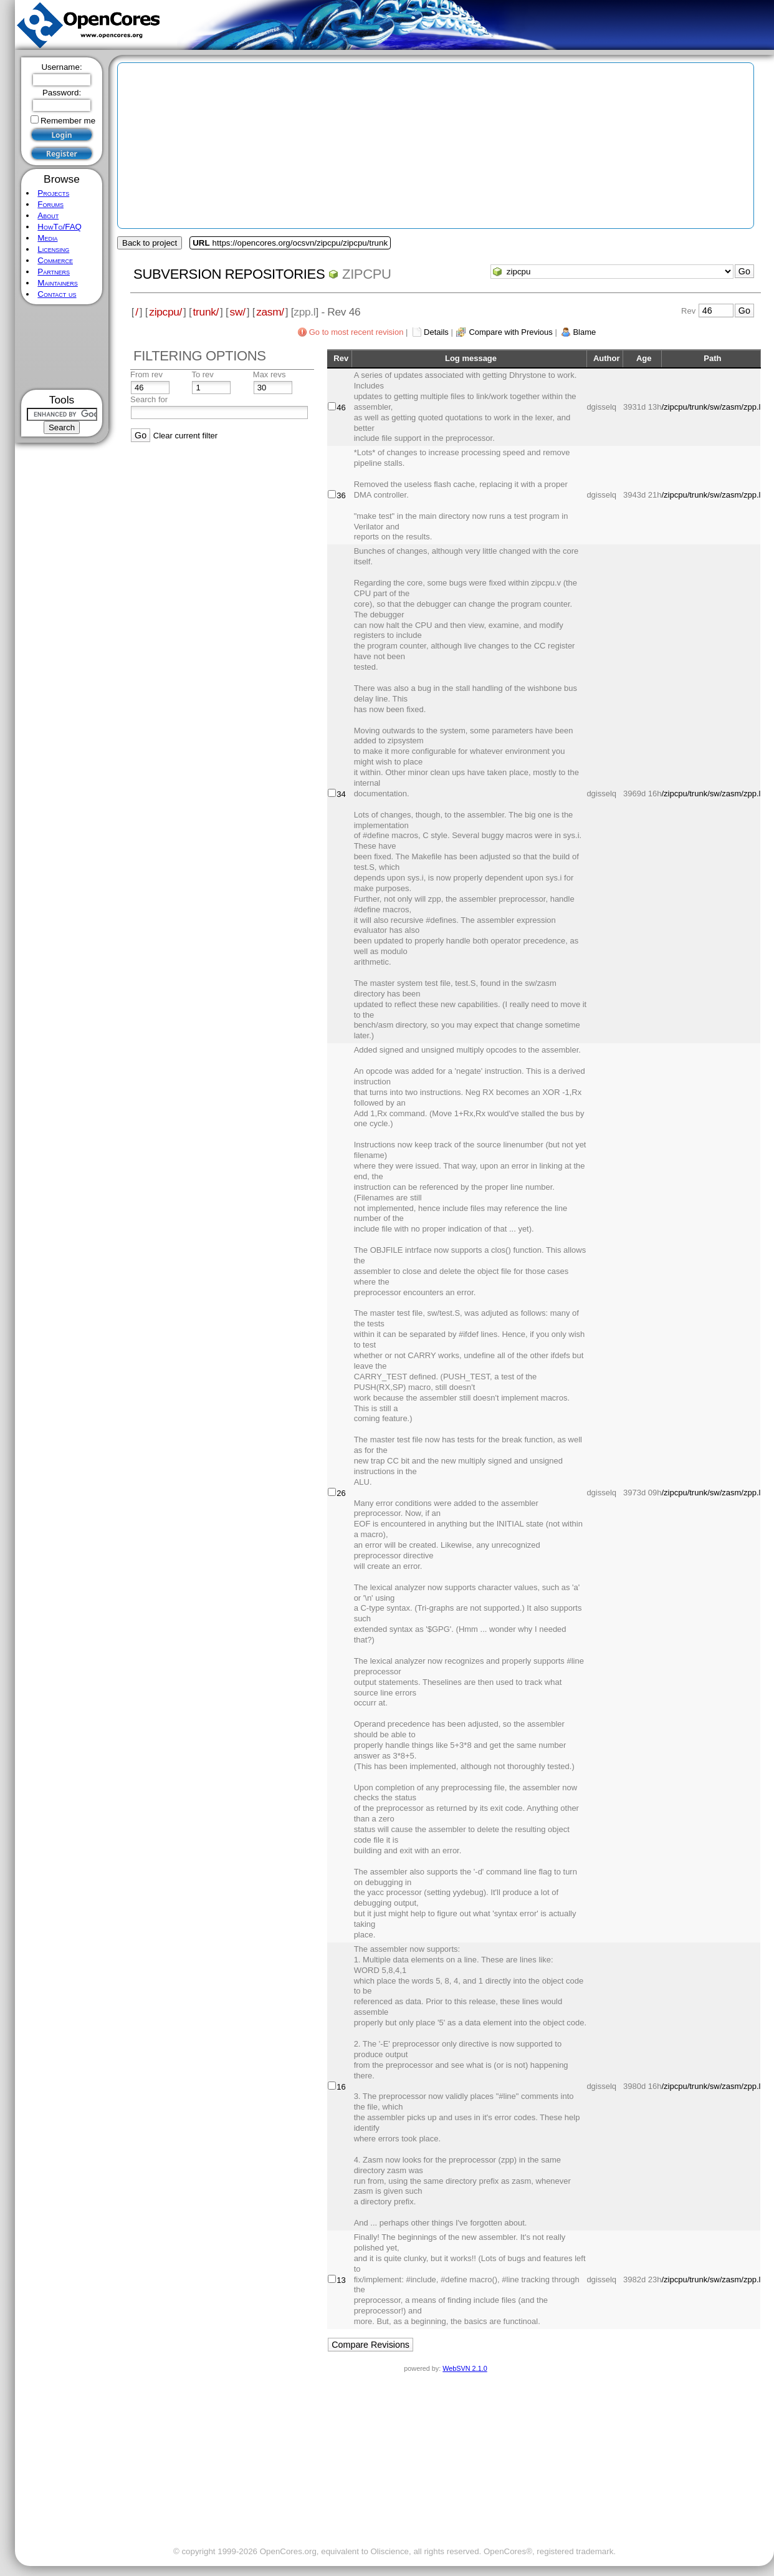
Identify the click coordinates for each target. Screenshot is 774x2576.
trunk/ (206, 312)
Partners (53, 271)
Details (436, 332)
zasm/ (270, 312)
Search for (149, 399)
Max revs (269, 374)
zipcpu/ (165, 312)
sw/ (238, 312)
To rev (202, 374)
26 (341, 1493)
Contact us (56, 294)
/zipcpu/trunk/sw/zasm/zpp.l (710, 407)
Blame (584, 332)
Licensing (53, 249)
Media (47, 238)
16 (341, 2086)
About (48, 215)
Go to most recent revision (356, 332)
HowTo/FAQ (59, 226)
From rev (146, 374)
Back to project (149, 243)
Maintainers (57, 282)
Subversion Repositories (229, 274)
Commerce (55, 260)
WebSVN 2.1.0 (464, 2368)
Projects (53, 193)
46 (341, 407)
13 (341, 2280)
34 (341, 794)
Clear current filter (185, 435)
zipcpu (366, 274)
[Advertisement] (62, 347)
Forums (50, 204)
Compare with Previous (510, 332)
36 (341, 495)
